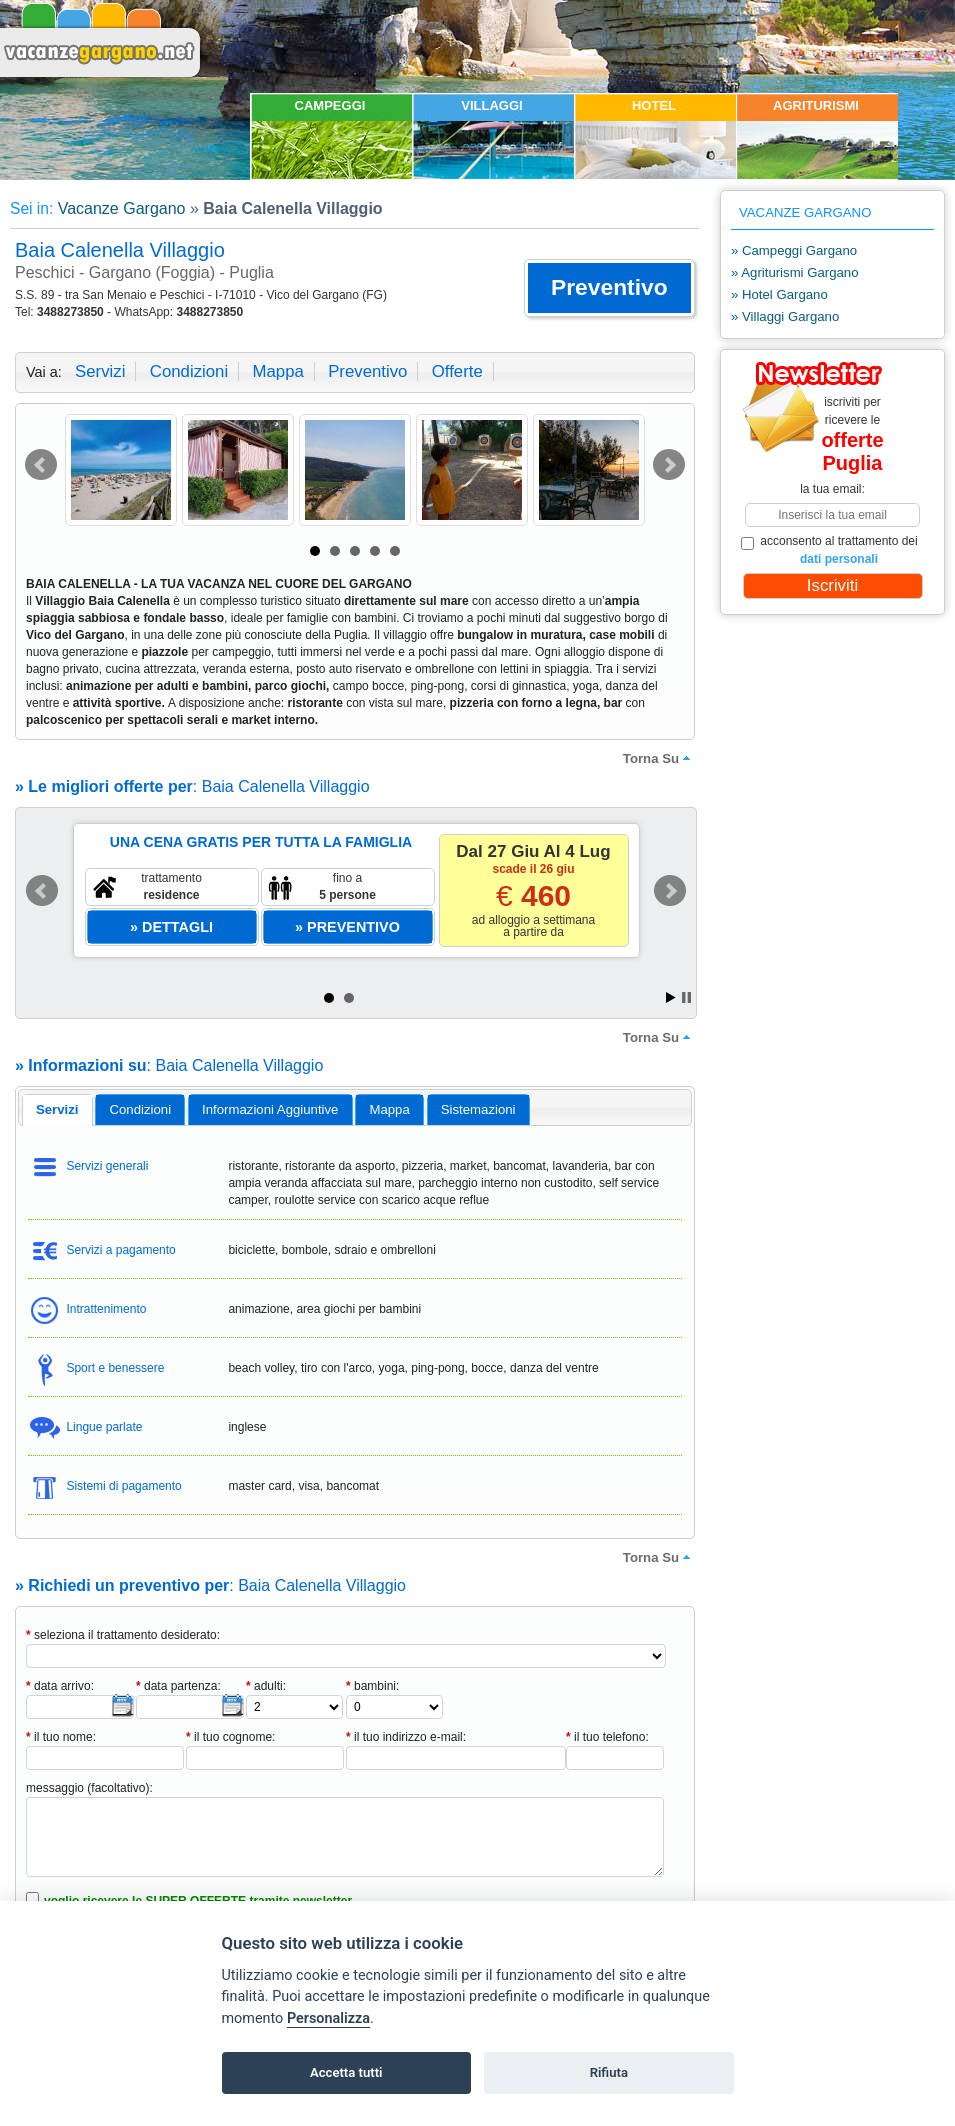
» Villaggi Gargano (785, 316)
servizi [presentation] (57, 1109)
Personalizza (328, 2018)
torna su (659, 758)
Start (671, 997)
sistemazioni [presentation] (478, 1109)
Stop (686, 997)
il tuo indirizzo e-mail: (406, 1737)
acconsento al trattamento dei (829, 550)
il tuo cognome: (230, 1737)
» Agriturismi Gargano (795, 272)
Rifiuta (609, 2072)
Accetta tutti (346, 2072)
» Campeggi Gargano (794, 250)
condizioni (189, 371)
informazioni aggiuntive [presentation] (270, 1109)
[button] (609, 288)
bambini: (372, 1686)
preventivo (367, 371)
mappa (277, 371)
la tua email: (832, 489)
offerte (457, 371)
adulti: (266, 1686)
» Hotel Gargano (779, 294)
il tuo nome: (61, 1737)
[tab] (57, 1110)
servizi (100, 371)
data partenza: (178, 1686)
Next (669, 465)
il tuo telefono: (607, 1737)
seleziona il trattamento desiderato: (123, 1635)
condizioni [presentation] (141, 1109)
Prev (41, 465)
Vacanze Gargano (122, 208)
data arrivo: (60, 1686)
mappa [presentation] (389, 1109)
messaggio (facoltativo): (89, 1788)
